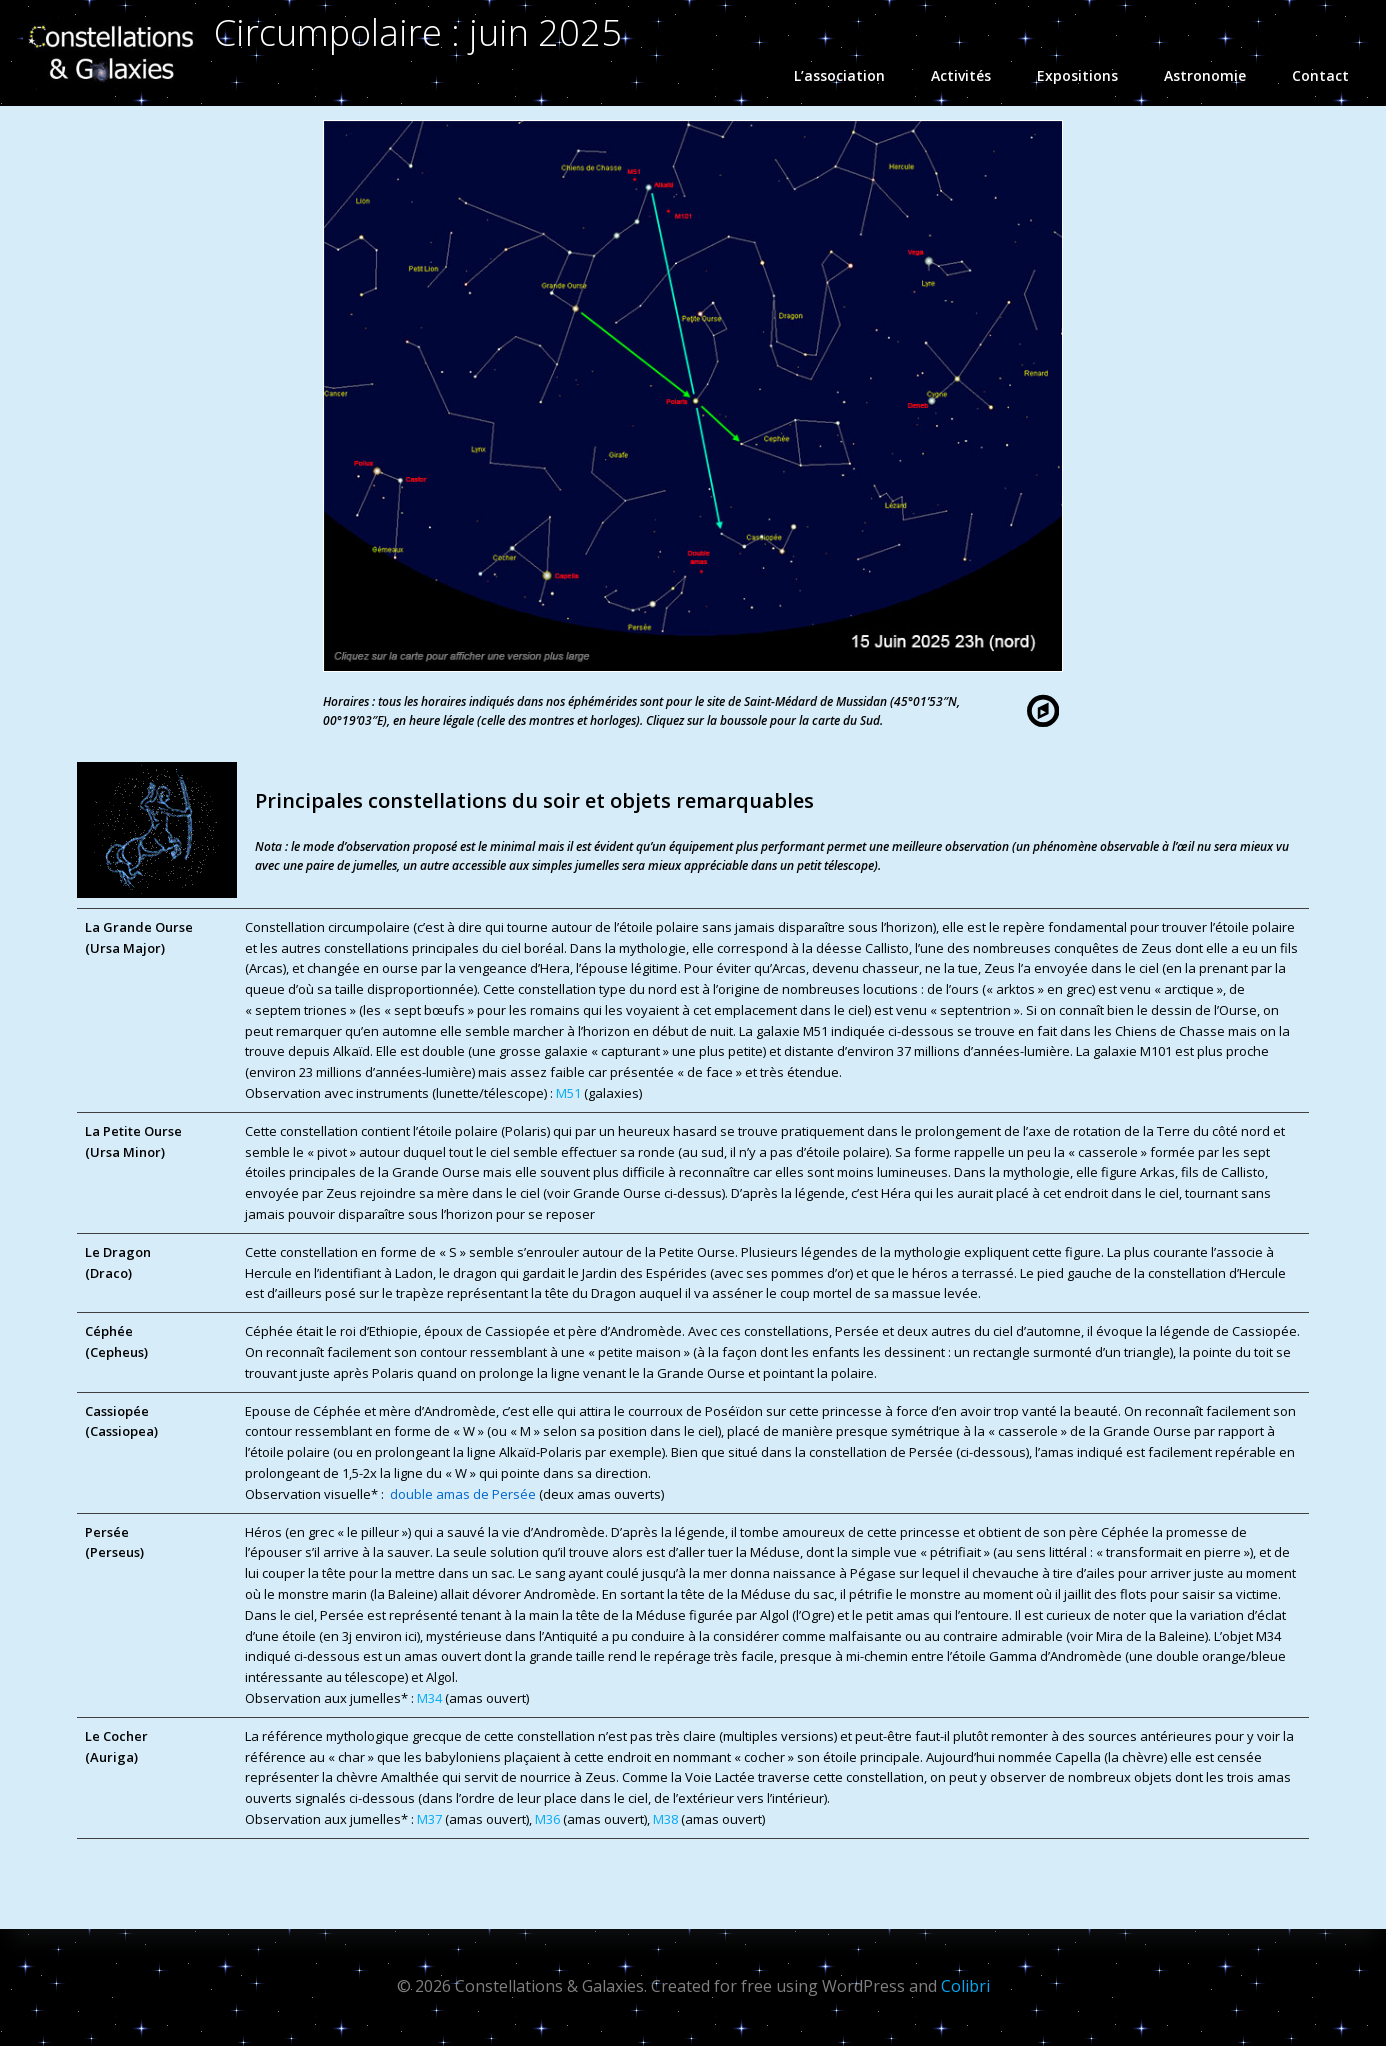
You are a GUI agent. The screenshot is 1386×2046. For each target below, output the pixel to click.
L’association (848, 75)
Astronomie (1214, 75)
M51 (568, 1093)
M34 (431, 1698)
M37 (431, 1819)
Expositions (1086, 75)
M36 (549, 1819)
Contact (1320, 75)
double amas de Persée (463, 1494)
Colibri (965, 1986)
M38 (667, 1819)
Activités (970, 75)
